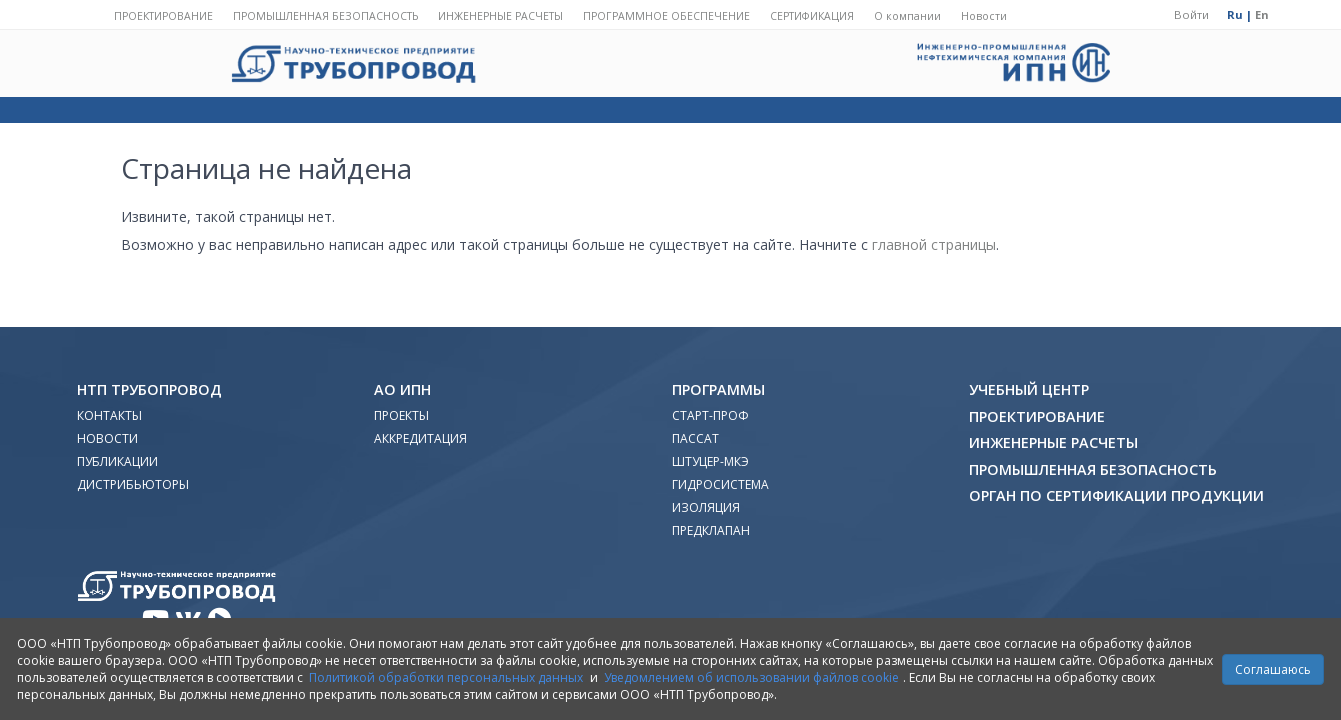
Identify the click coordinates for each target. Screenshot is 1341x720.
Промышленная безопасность (325, 16)
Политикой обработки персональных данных (446, 677)
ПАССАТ (695, 438)
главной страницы (934, 244)
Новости (984, 16)
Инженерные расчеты (500, 16)
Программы (718, 389)
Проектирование (163, 16)
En (1262, 14)
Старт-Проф (710, 415)
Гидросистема (720, 484)
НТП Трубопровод (149, 389)
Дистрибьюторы (133, 484)
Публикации (117, 461)
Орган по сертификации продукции (1116, 495)
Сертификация (812, 16)
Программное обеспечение (666, 16)
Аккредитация (420, 438)
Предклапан (711, 530)
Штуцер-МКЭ (710, 461)
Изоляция (706, 507)
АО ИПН (402, 389)
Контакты (109, 415)
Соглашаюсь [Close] (1273, 669)
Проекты (401, 415)
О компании (907, 16)
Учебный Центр (1029, 389)
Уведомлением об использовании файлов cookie (751, 677)
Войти (1191, 14)
